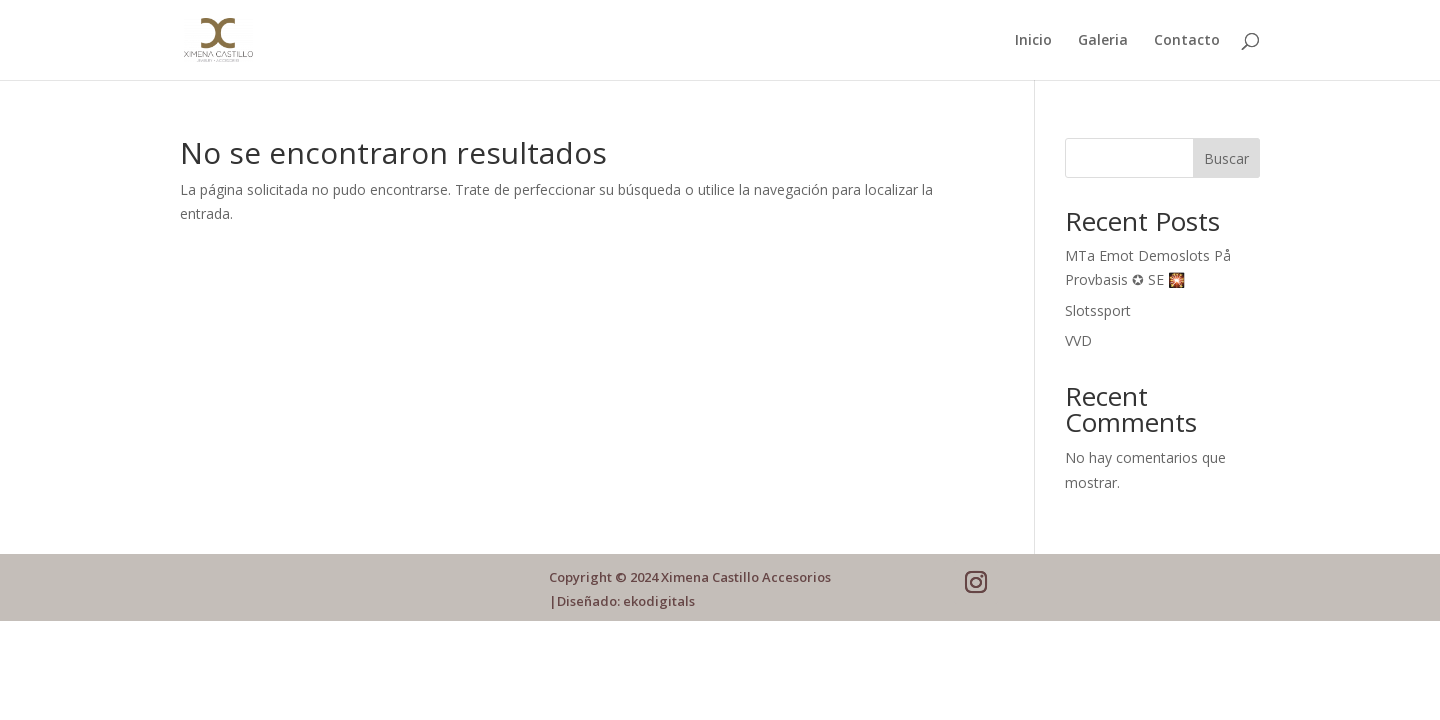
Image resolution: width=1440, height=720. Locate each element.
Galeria (1103, 41)
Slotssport (1098, 310)
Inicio (1033, 41)
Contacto (1187, 41)
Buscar (1226, 158)
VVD (1078, 340)
